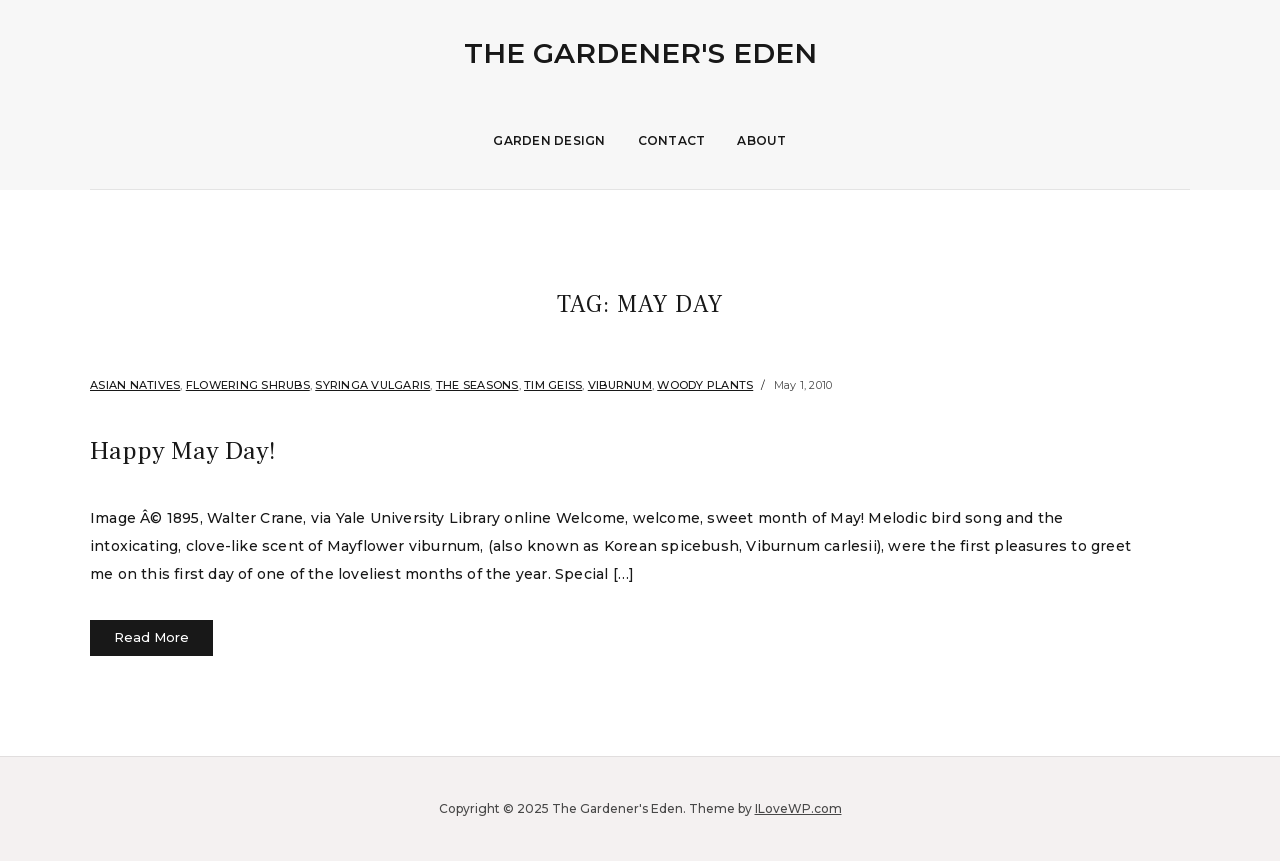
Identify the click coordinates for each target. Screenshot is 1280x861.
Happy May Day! (207, 449)
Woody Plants (705, 385)
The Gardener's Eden (640, 53)
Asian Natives (135, 385)
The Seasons (477, 385)
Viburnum (620, 385)
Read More (151, 637)
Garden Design (549, 140)
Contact (672, 140)
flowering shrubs (248, 385)
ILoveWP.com (798, 808)
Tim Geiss (553, 385)
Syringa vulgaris (372, 385)
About (761, 140)
